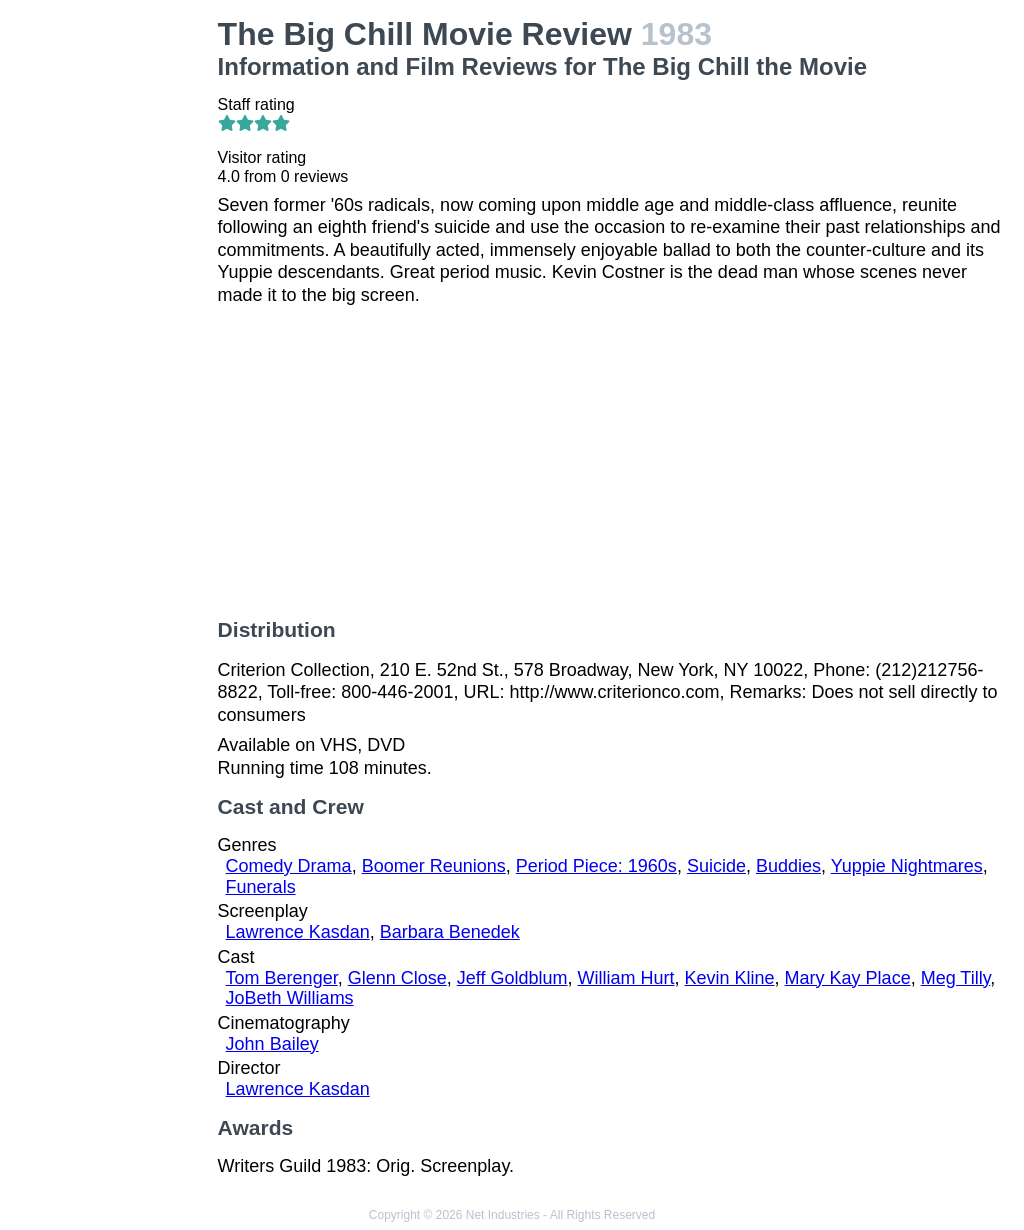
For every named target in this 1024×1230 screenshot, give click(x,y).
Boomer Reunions (434, 866)
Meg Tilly (956, 978)
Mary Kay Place (848, 978)
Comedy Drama (289, 866)
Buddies (788, 866)
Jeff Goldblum (512, 978)
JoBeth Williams (290, 998)
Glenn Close (397, 978)
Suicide (716, 866)
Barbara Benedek (450, 932)
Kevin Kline (730, 978)
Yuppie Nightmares (907, 866)
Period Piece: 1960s (596, 866)
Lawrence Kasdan (298, 932)
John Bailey (272, 1044)
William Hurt (626, 978)
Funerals (261, 887)
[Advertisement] (113, 316)
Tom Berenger (282, 978)
